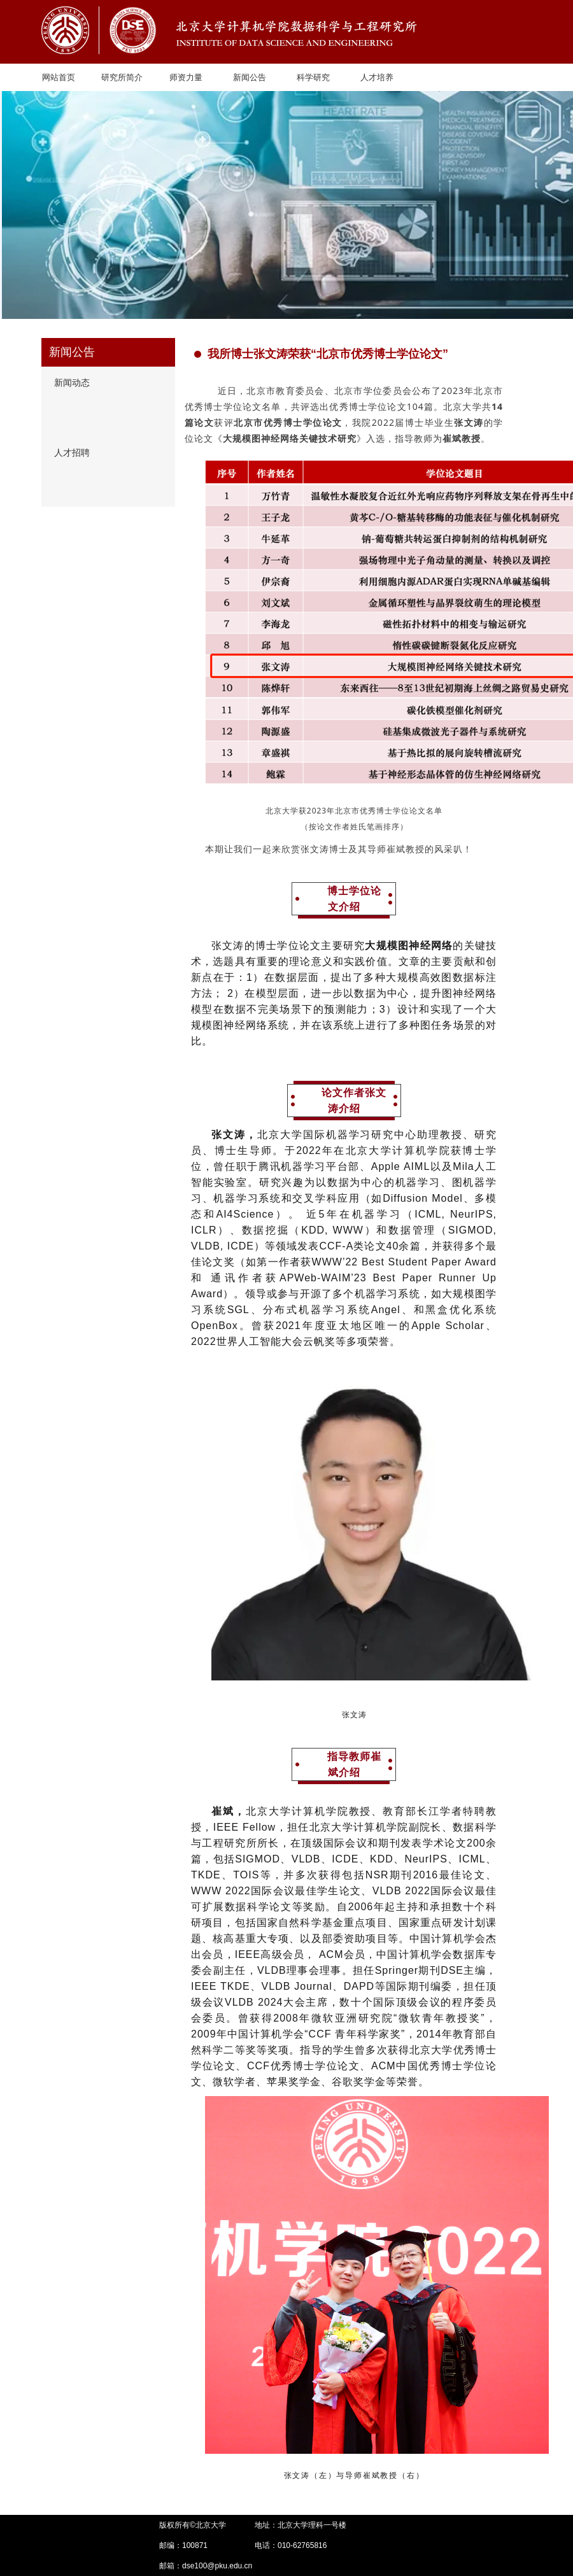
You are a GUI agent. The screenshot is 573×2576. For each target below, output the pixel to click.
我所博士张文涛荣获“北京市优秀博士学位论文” (321, 354)
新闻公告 (249, 77)
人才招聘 (72, 452)
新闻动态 (72, 382)
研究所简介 (122, 77)
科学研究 (313, 77)
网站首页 (58, 77)
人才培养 (376, 77)
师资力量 (185, 77)
